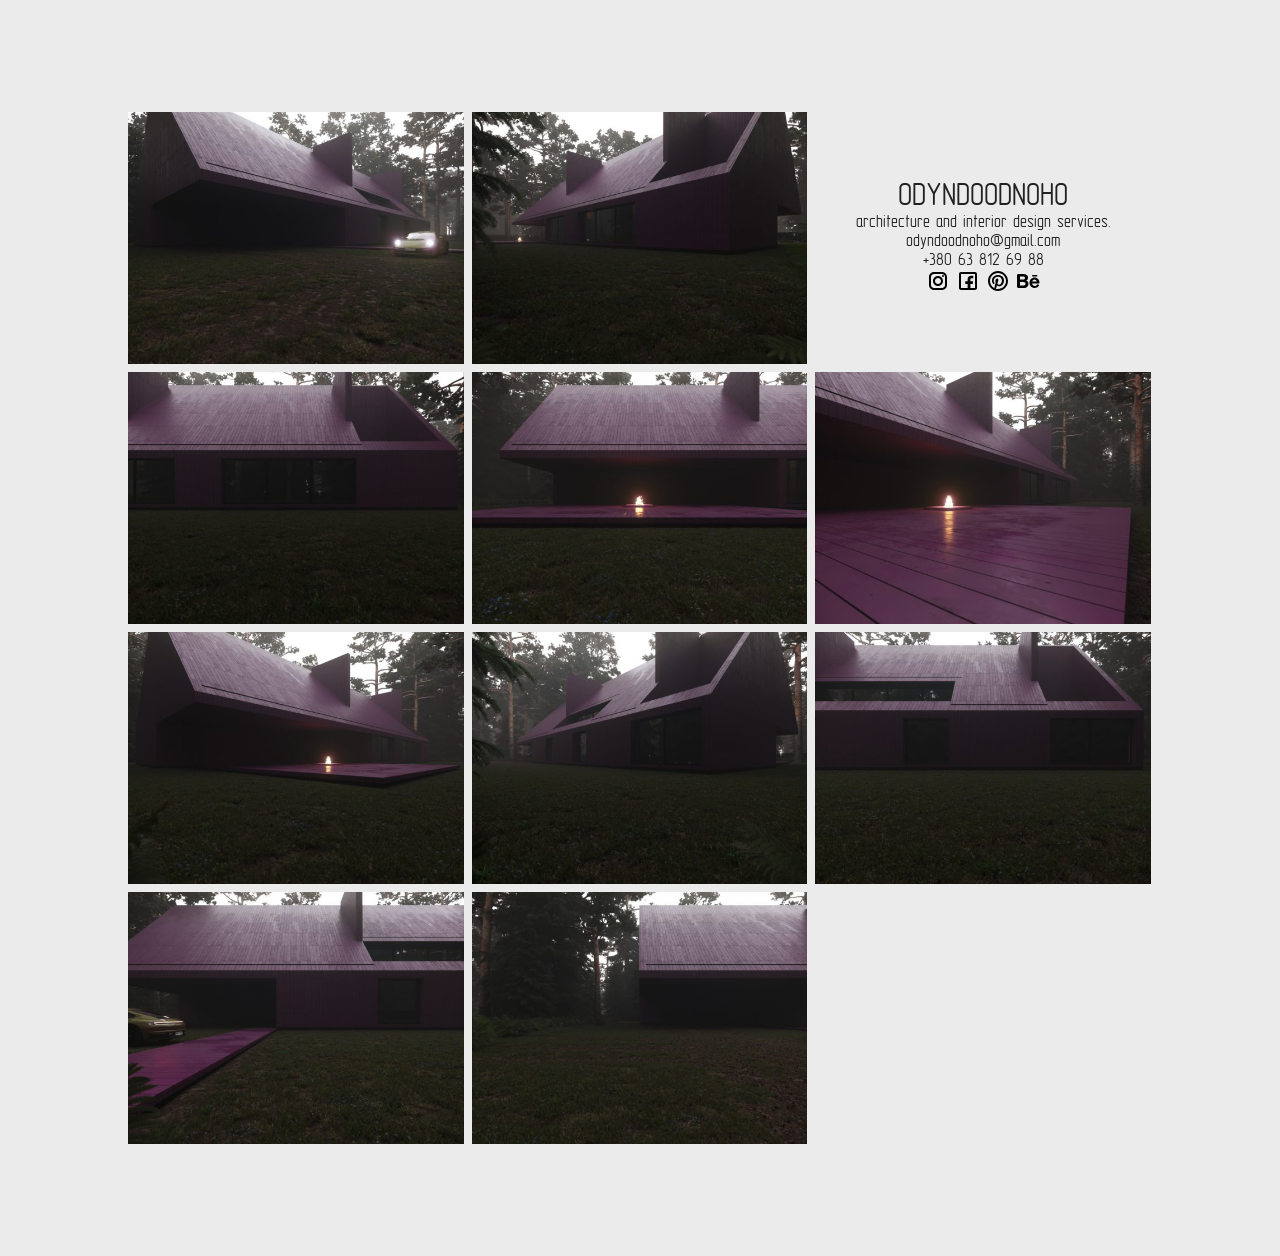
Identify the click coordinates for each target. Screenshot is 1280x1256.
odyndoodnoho (983, 195)
